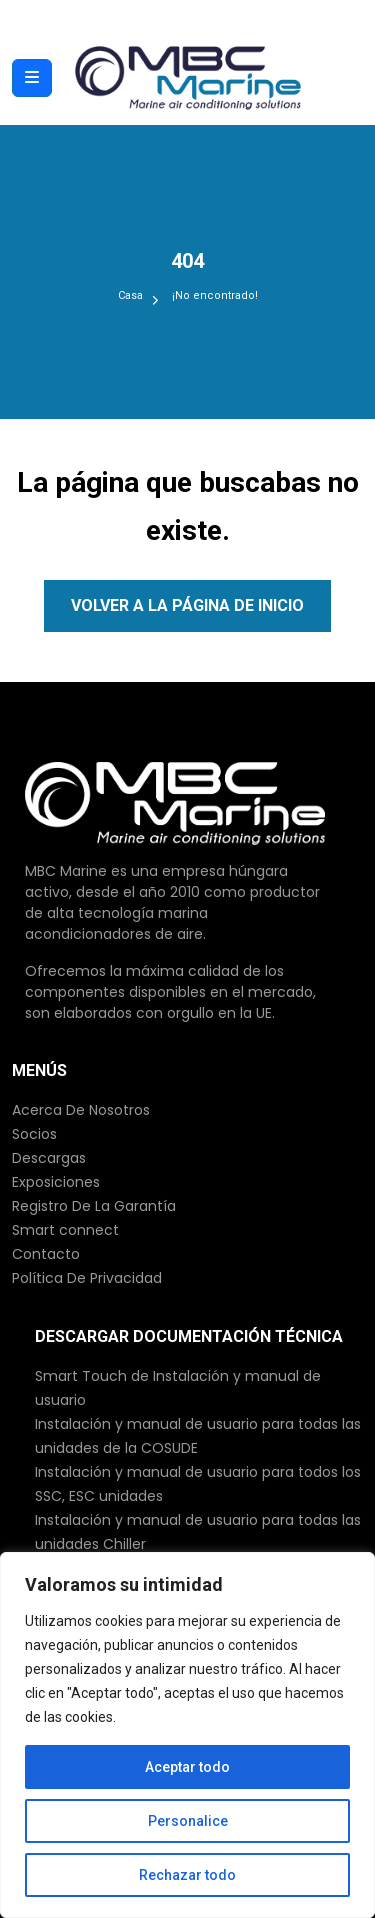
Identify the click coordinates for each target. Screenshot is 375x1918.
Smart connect (65, 1230)
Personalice (188, 1821)
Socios (34, 1134)
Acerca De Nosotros (81, 1110)
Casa (130, 295)
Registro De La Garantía (94, 1206)
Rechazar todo (187, 1875)
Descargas (49, 1158)
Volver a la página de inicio (187, 605)
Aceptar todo (187, 1767)
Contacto (46, 1254)
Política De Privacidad (87, 1278)
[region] (187, 1735)
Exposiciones (56, 1182)
